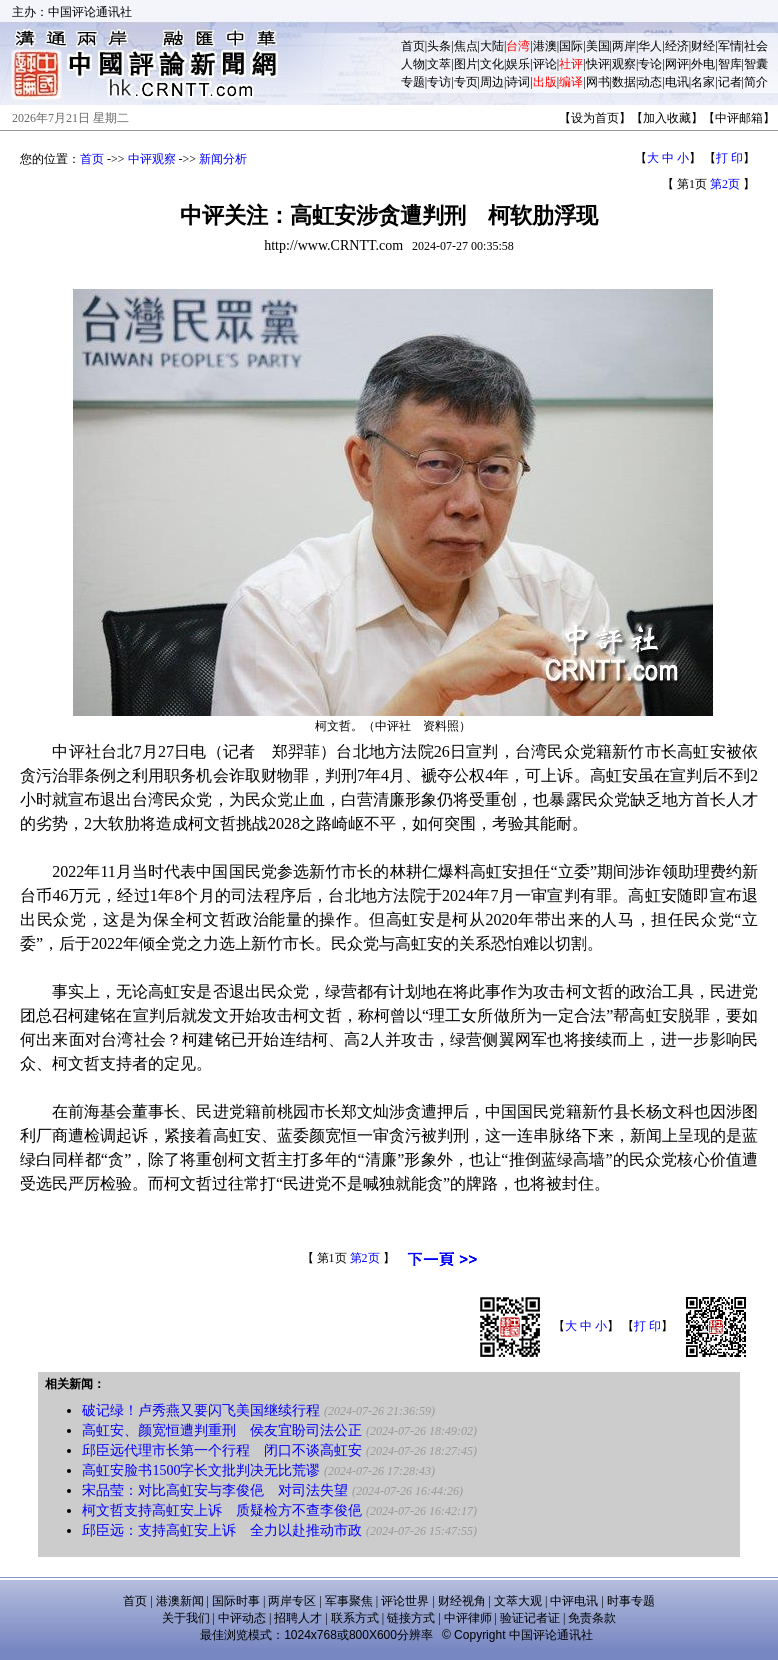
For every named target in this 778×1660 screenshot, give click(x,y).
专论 (650, 64)
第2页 (725, 184)
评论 (545, 64)
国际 (571, 46)
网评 (677, 64)
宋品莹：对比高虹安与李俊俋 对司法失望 (215, 1490)
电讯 (677, 82)
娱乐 (518, 64)
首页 (413, 46)
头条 (439, 46)
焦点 (466, 46)
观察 (624, 64)
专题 (413, 82)
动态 (650, 82)
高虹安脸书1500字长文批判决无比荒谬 (201, 1470)
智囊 (756, 64)
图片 (466, 64)
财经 (703, 46)
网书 (598, 82)
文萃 (439, 64)
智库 (730, 64)
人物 (413, 64)
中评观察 (152, 159)
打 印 (729, 158)
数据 (624, 82)
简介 (756, 82)
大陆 (492, 46)
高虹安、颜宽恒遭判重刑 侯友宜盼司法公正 (222, 1430)
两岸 (624, 46)
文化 (492, 64)
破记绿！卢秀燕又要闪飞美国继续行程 (201, 1410)
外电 (703, 64)
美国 (598, 46)
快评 (598, 64)
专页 (466, 82)
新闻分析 (223, 159)
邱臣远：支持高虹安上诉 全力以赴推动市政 (222, 1530)
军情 (730, 46)
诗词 (518, 82)
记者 (730, 82)
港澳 (545, 46)
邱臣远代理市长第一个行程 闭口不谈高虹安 (222, 1450)
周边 (492, 82)
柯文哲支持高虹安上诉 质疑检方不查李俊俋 (222, 1510)
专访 (439, 82)
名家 (703, 82)
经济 (677, 46)
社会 (756, 46)
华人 (650, 46)
